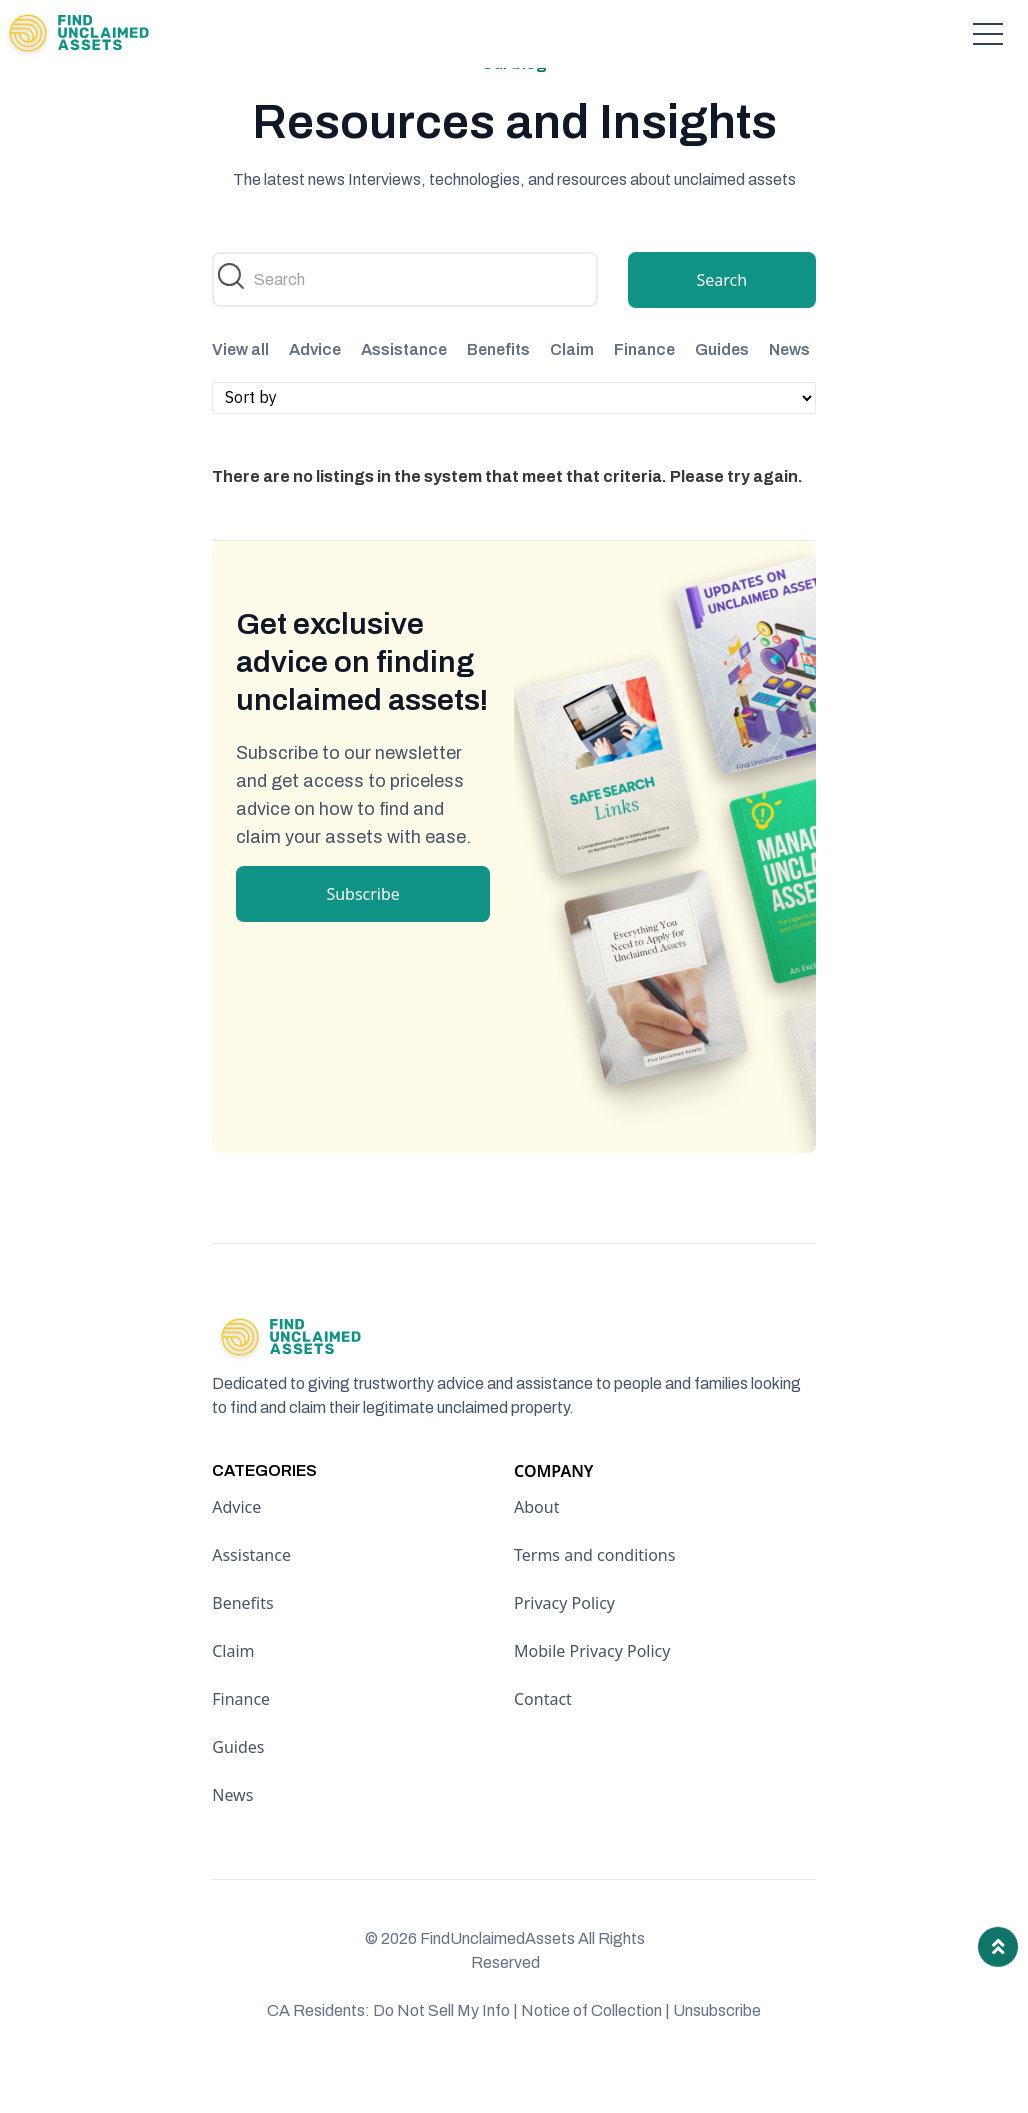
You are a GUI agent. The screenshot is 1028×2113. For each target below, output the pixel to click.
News (789, 391)
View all (240, 391)
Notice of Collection (595, 2052)
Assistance (404, 391)
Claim (572, 391)
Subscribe (362, 935)
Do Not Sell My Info (445, 2052)
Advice (315, 391)
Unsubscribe (717, 2052)
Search (721, 322)
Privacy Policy (564, 1645)
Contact (543, 1741)
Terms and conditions (594, 1597)
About (536, 1549)
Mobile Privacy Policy (592, 1693)
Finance (644, 391)
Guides (722, 391)
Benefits (498, 391)
